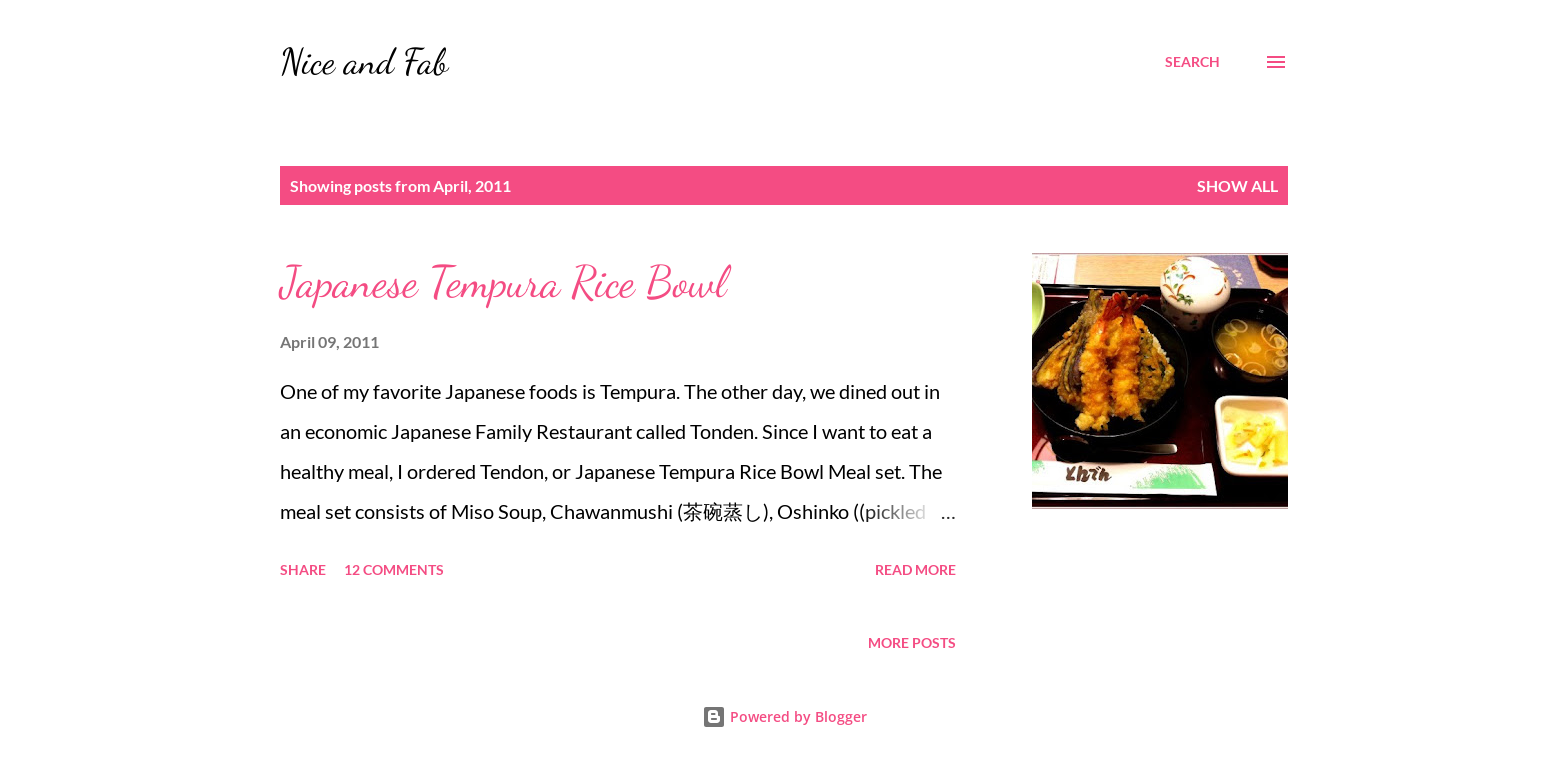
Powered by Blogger (784, 716)
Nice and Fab (364, 61)
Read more (915, 569)
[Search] (1192, 62)
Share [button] (303, 569)
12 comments (394, 569)
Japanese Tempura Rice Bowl (503, 282)
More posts (912, 642)
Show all (1237, 185)
